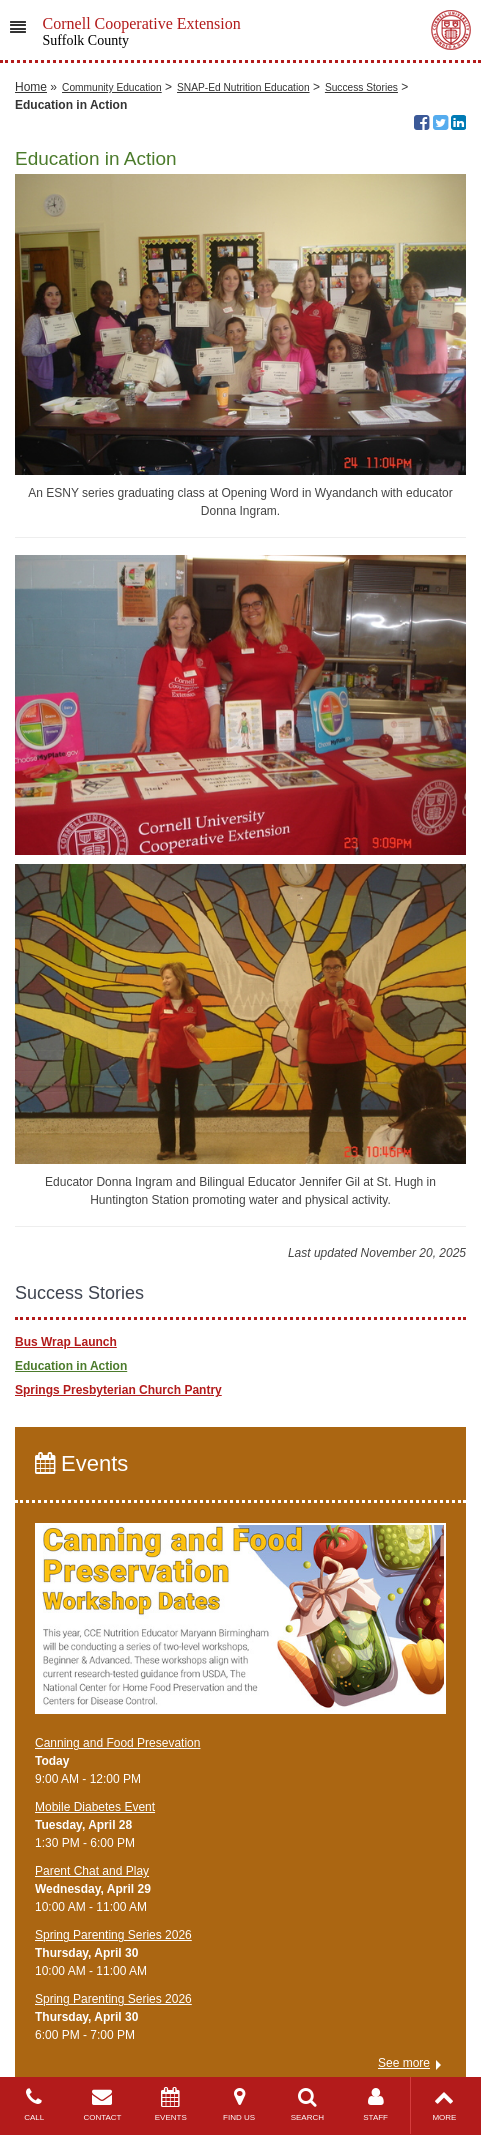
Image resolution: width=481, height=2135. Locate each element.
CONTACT (102, 2104)
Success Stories (361, 87)
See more (404, 2063)
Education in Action (71, 1366)
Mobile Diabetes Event (95, 1807)
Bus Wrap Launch (66, 1342)
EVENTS (171, 2104)
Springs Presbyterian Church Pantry (118, 1390)
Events (81, 1463)
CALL (34, 2104)
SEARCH (307, 2104)
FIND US (239, 2104)
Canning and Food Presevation (117, 1743)
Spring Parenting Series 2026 (113, 1935)
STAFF (375, 2104)
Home (31, 87)
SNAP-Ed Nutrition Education (243, 87)
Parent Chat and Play (92, 1871)
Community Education (112, 87)
